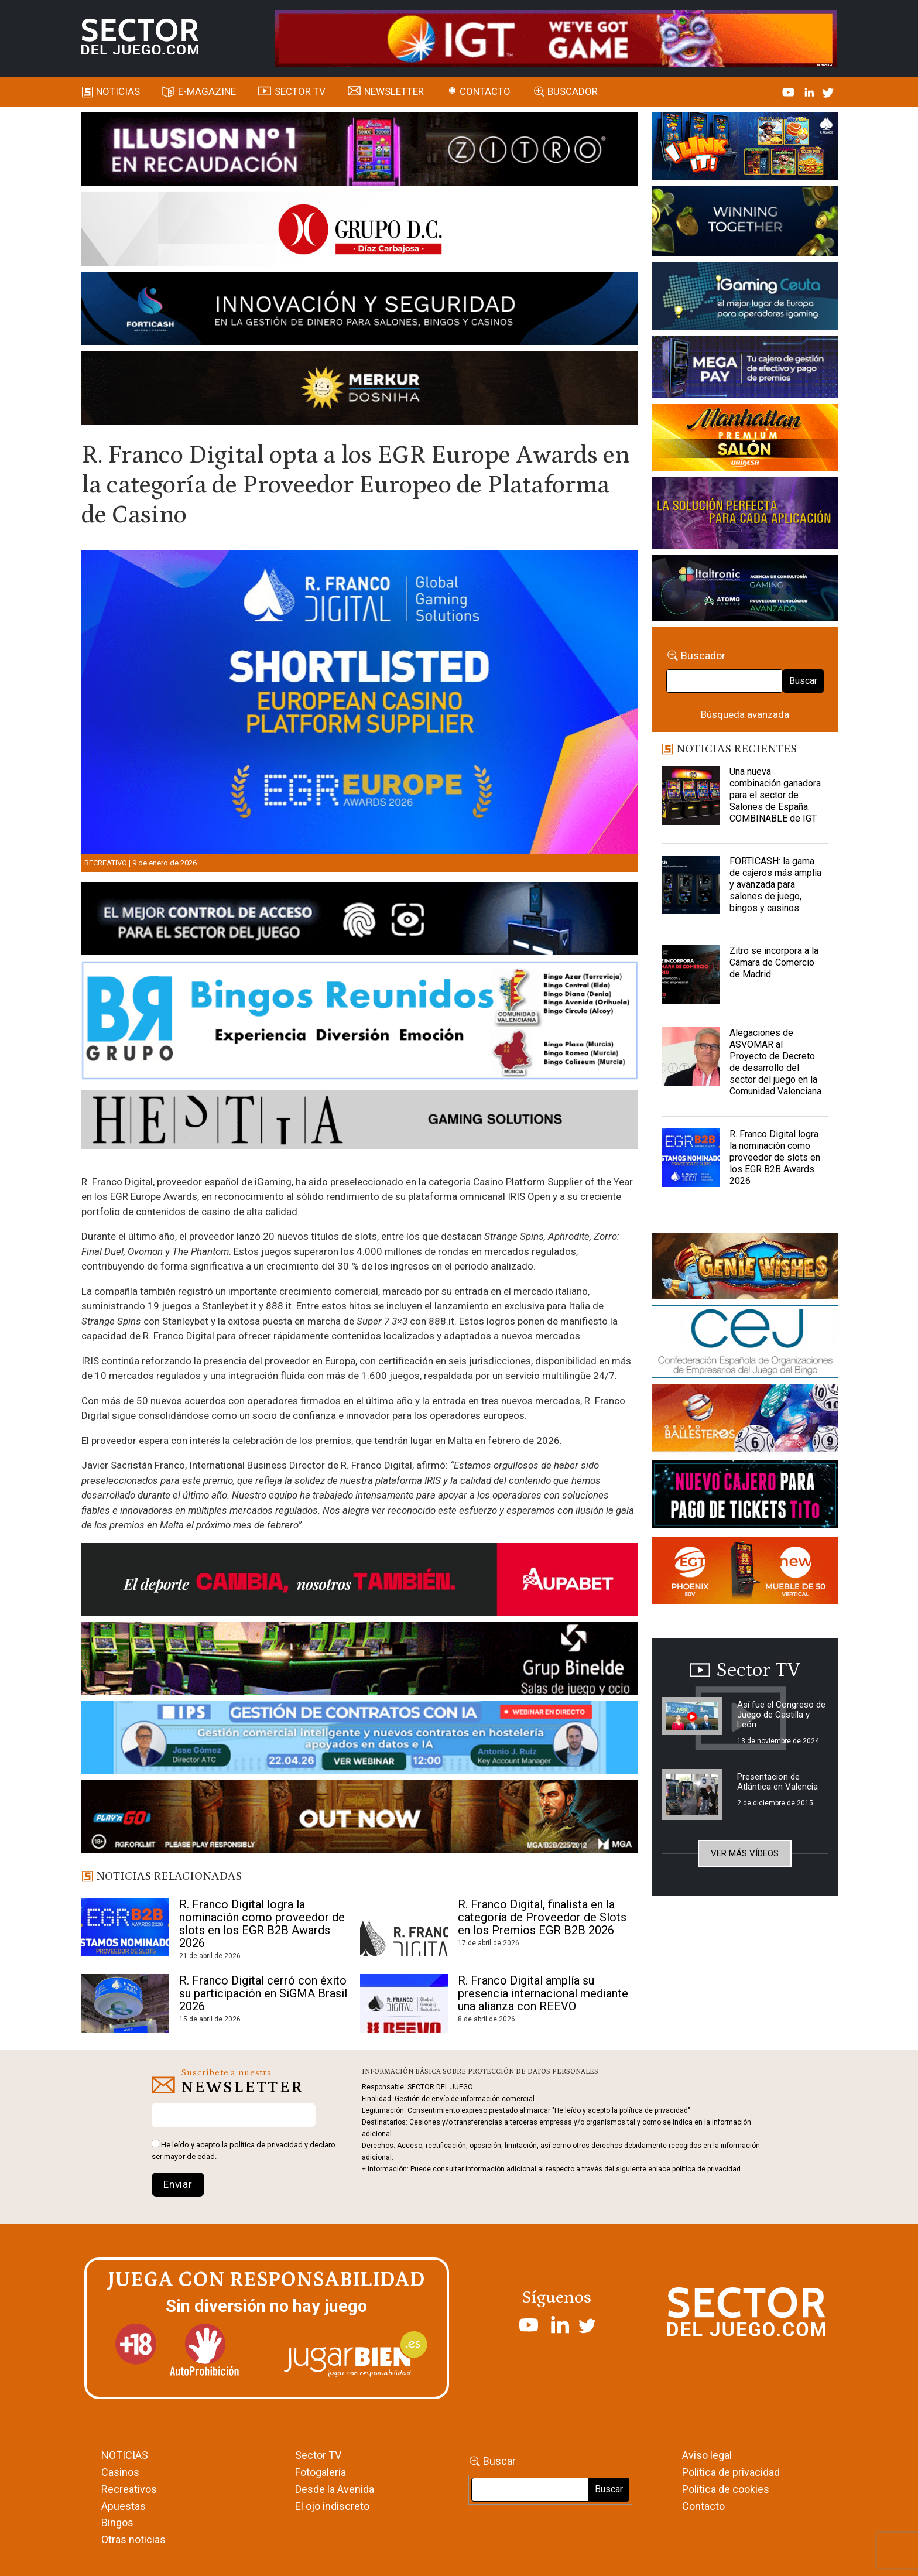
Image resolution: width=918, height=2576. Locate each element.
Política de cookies (725, 2489)
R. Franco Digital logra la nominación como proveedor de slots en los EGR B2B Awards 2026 (262, 1923)
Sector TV (318, 2455)
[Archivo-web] (745, 590)
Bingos (117, 2522)
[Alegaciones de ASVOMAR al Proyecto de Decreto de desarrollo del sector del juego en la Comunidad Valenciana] (691, 1056)
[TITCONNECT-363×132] (745, 1496)
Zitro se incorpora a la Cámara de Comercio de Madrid (773, 962)
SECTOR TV (300, 91)
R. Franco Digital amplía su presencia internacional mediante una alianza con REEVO (543, 1993)
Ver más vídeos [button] (745, 1853)
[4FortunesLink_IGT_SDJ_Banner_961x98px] (556, 37)
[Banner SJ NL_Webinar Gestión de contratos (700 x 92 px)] (359, 1740)
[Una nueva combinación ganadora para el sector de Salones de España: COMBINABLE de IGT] (691, 795)
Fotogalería (320, 2472)
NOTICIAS (124, 2455)
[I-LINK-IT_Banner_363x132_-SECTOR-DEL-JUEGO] (745, 148)
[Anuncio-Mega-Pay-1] (745, 369)
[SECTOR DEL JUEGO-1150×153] (359, 231)
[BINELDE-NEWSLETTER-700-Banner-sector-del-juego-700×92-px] (359, 1661)
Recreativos (129, 2489)
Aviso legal (707, 2455)
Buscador (572, 91)
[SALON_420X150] (745, 439)
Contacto (485, 91)
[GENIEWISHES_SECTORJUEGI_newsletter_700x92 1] (359, 390)
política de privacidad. (707, 2169)
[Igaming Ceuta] (745, 298)
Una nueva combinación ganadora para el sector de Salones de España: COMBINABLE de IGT (775, 795)
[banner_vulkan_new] (359, 920)
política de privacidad (266, 2144)
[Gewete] (745, 515)
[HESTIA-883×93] (359, 1121)
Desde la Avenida (334, 2489)
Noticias (118, 91)
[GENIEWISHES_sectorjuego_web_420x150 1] (745, 1268)
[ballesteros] (745, 1421)
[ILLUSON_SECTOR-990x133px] (359, 151)
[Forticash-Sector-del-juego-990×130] (359, 311)
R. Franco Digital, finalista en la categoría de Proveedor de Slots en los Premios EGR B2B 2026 (542, 1917)
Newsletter (394, 91)
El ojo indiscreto (332, 2506)
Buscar (803, 680)
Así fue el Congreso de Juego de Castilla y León (781, 1714)
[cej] (745, 1344)
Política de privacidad (731, 2472)
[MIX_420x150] (745, 1572)
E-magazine (207, 91)
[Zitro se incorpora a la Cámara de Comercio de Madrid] (691, 974)
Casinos (120, 2472)
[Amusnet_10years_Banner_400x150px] (745, 223)
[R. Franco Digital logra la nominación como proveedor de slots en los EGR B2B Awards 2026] (691, 1157)
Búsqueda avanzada (745, 714)
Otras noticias (133, 2539)
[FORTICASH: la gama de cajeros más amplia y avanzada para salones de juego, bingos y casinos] (691, 885)
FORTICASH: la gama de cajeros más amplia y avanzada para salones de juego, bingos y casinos (775, 885)
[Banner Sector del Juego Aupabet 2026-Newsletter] (359, 1582)
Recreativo (105, 862)
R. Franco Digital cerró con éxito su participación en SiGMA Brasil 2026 (263, 1993)
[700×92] (359, 1819)
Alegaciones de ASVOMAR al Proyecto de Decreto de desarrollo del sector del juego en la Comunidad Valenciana (775, 1062)
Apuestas (123, 2506)
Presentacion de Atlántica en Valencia (777, 1781)
